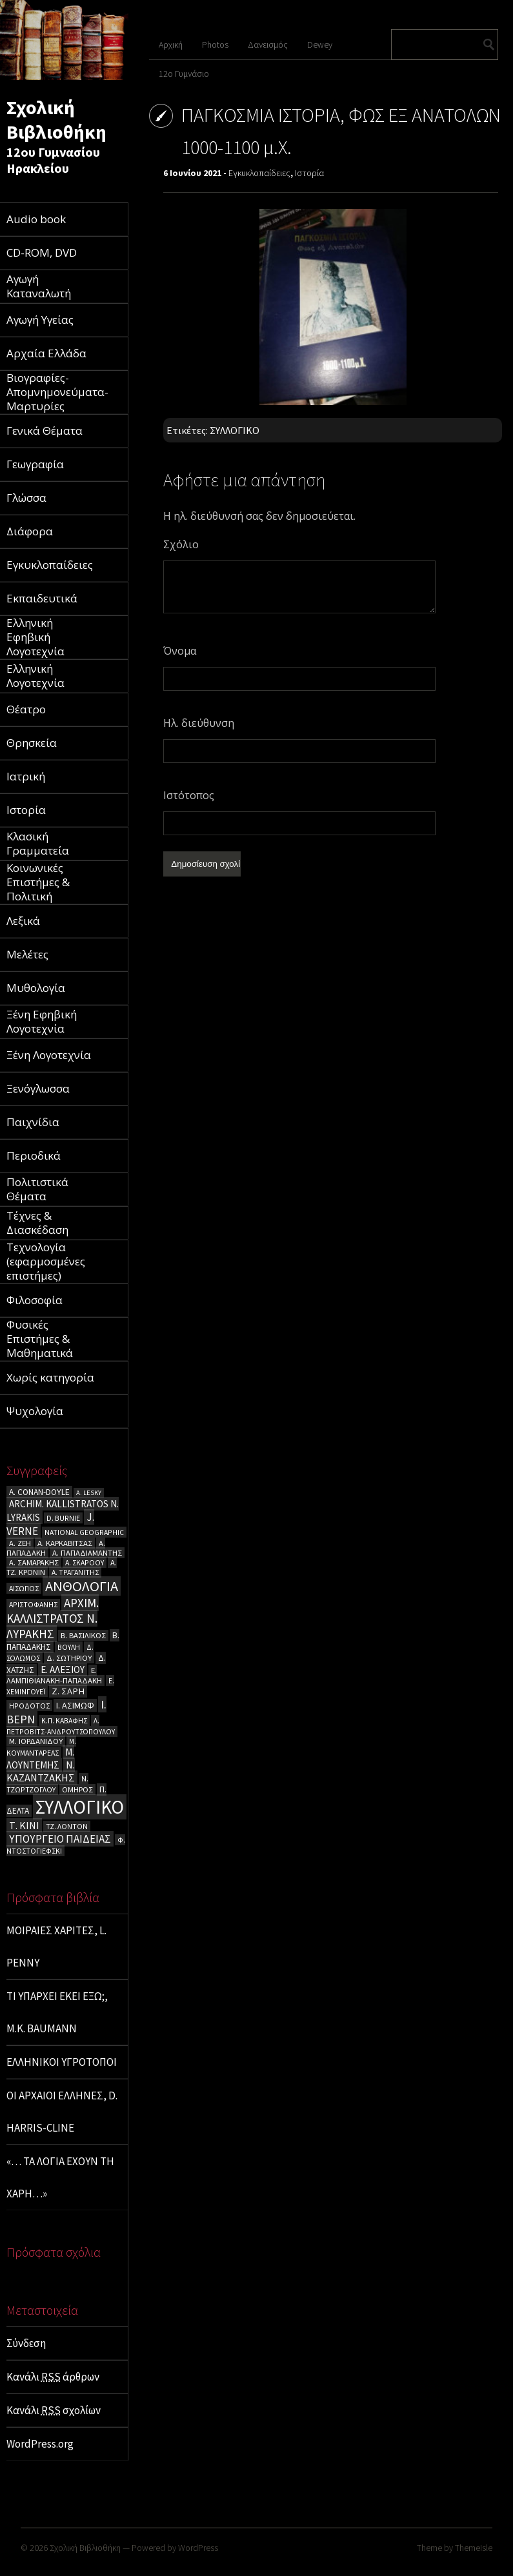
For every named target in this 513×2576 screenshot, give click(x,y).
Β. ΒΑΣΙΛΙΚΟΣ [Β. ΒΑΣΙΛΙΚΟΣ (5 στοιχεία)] (83, 1635)
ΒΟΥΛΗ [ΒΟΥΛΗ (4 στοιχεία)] (68, 1647)
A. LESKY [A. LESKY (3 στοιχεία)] (88, 1493)
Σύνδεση (26, 2343)
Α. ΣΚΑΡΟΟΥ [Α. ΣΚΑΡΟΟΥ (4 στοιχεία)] (84, 1562)
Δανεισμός (268, 44)
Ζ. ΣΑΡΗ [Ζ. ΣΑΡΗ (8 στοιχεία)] (68, 1691)
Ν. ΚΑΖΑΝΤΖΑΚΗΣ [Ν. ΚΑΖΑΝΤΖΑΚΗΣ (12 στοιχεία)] (40, 1771)
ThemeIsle (473, 2547)
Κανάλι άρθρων (52, 2377)
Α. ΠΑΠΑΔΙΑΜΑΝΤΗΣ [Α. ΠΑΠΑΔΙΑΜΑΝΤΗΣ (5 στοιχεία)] (87, 1553)
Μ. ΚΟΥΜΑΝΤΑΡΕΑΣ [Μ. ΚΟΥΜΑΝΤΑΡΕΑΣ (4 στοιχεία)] (41, 1747)
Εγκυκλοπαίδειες (259, 173)
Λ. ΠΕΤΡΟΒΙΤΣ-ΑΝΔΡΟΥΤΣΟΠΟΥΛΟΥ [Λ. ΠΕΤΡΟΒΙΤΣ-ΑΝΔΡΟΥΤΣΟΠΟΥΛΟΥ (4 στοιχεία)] (60, 1726)
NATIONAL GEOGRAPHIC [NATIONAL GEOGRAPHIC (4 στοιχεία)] (84, 1532)
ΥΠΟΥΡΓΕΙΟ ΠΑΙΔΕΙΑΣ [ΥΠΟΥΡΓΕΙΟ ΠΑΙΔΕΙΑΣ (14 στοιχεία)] (60, 1839)
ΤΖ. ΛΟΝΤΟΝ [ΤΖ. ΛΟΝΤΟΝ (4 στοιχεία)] (67, 1826)
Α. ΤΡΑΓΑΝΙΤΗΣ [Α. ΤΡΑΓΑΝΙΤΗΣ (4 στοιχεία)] (75, 1572)
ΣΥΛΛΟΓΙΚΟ (234, 430)
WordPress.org (40, 2444)
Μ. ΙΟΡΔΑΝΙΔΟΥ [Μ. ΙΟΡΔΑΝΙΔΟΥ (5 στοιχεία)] (36, 1741)
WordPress (198, 2547)
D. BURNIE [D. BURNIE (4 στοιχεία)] (63, 1518)
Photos (215, 44)
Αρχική (171, 44)
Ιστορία (309, 173)
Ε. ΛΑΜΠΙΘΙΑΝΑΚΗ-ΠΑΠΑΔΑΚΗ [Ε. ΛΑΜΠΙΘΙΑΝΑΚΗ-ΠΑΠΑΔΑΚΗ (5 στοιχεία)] (54, 1675)
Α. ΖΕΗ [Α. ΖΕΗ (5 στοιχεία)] (20, 1543)
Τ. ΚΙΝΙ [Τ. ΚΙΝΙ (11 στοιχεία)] (24, 1825)
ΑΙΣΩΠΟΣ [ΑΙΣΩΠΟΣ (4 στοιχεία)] (24, 1588)
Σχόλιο (181, 544)
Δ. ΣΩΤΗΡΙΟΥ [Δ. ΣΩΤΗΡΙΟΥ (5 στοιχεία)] (69, 1658)
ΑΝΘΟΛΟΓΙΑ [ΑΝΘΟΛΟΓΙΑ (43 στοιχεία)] (81, 1586)
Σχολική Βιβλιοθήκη (56, 119)
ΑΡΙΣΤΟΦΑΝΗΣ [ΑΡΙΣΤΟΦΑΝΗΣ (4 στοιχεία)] (33, 1604)
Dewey (319, 44)
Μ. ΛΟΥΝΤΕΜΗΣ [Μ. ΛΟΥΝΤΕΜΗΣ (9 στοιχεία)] (40, 1758)
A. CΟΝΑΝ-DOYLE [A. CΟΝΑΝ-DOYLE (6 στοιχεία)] (39, 1492)
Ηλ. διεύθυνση (198, 723)
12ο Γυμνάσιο (184, 73)
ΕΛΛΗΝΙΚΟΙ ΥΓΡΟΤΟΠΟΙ (61, 2062)
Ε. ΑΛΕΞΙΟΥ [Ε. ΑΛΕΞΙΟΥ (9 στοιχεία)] (63, 1669)
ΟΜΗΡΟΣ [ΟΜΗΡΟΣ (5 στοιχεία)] (77, 1789)
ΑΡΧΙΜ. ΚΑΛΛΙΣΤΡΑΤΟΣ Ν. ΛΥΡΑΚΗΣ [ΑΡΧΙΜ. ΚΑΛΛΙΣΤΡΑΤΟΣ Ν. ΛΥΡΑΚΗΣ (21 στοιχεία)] (52, 1618)
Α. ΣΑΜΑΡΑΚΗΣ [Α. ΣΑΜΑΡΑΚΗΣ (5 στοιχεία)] (34, 1562)
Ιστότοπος (188, 795)
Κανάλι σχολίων (53, 2410)
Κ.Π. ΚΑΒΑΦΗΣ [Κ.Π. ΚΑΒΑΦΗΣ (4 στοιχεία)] (64, 1720)
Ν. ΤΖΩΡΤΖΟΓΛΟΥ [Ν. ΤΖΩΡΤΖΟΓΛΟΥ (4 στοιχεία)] (47, 1784)
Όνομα (179, 651)
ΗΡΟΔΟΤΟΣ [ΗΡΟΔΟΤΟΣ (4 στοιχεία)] (29, 1705)
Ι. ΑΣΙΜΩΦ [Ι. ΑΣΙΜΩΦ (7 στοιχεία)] (75, 1705)
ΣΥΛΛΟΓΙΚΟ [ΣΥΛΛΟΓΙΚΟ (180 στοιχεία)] (79, 1807)
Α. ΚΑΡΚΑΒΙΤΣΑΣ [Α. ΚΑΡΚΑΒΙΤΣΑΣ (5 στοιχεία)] (64, 1543)
